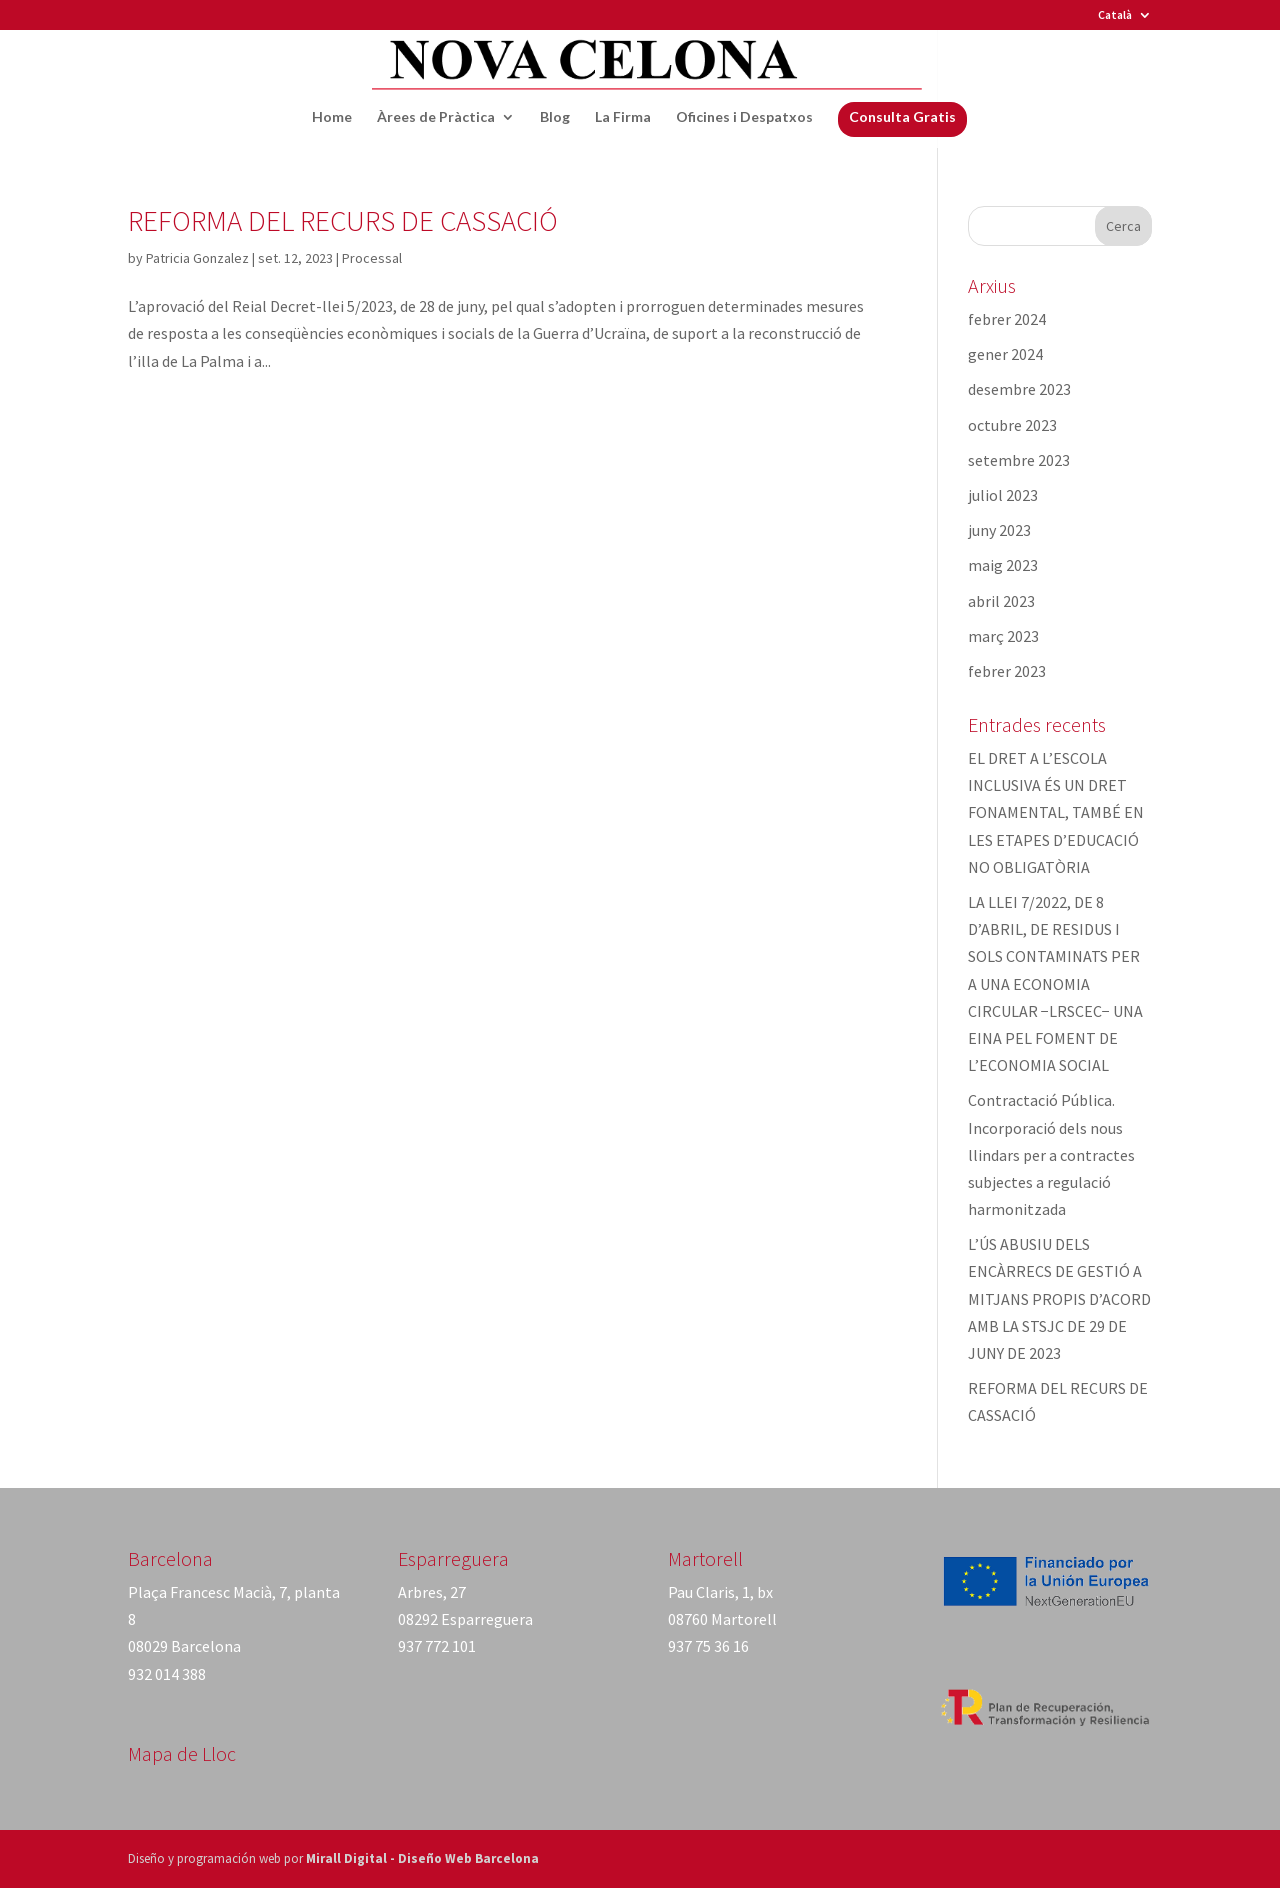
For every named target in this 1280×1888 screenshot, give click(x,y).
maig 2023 (1003, 565)
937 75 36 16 (708, 1646)
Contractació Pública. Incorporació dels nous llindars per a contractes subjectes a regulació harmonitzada (1051, 1154)
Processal (372, 258)
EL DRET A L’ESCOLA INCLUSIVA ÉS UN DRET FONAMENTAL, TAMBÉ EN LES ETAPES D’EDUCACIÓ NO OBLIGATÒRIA (1056, 812)
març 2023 (1003, 636)
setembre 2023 (1019, 460)
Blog (555, 117)
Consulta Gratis (902, 116)
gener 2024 (1005, 354)
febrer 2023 (1007, 671)
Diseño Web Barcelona (468, 1858)
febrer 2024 (1007, 319)
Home (332, 117)
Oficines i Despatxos (744, 117)
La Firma (623, 117)
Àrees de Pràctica (436, 117)
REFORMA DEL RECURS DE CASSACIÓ (343, 220)
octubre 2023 (1012, 425)
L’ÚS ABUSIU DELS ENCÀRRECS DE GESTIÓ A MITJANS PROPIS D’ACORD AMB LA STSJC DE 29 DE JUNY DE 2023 (1059, 1298)
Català (1115, 15)
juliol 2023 (1003, 495)
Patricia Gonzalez (197, 258)
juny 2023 (999, 530)
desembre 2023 (1019, 389)
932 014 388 (167, 1674)
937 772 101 (437, 1646)
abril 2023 (1001, 601)
